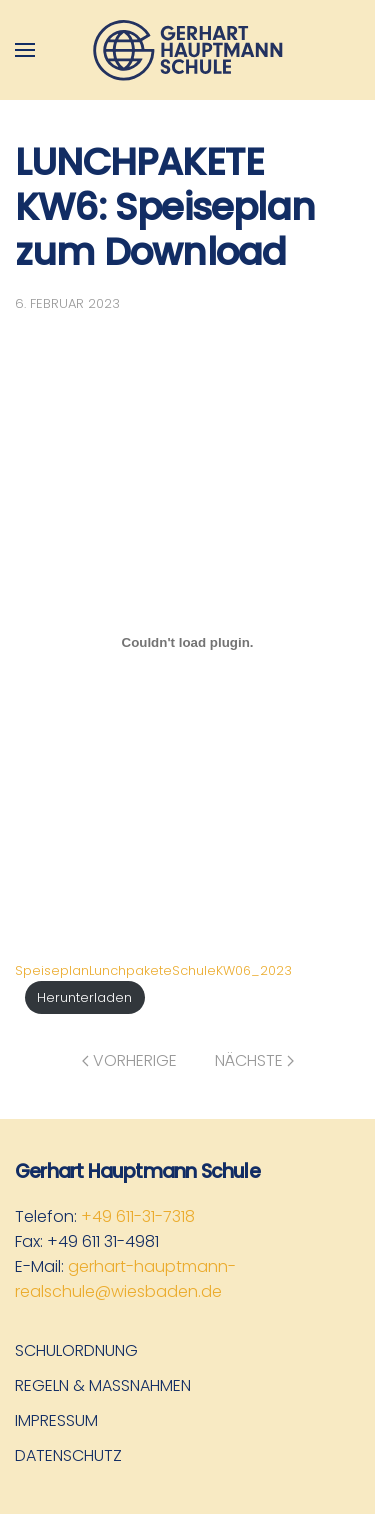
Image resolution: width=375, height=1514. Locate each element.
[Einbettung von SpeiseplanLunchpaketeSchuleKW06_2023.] (187, 643)
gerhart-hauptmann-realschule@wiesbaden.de (125, 1279)
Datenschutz (68, 1455)
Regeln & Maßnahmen (103, 1385)
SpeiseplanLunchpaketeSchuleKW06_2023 (153, 970)
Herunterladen (84, 997)
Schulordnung (76, 1350)
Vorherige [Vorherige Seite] (129, 1060)
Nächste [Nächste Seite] (254, 1060)
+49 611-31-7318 (138, 1216)
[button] (25, 50)
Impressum (56, 1420)
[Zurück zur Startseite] (188, 50)
